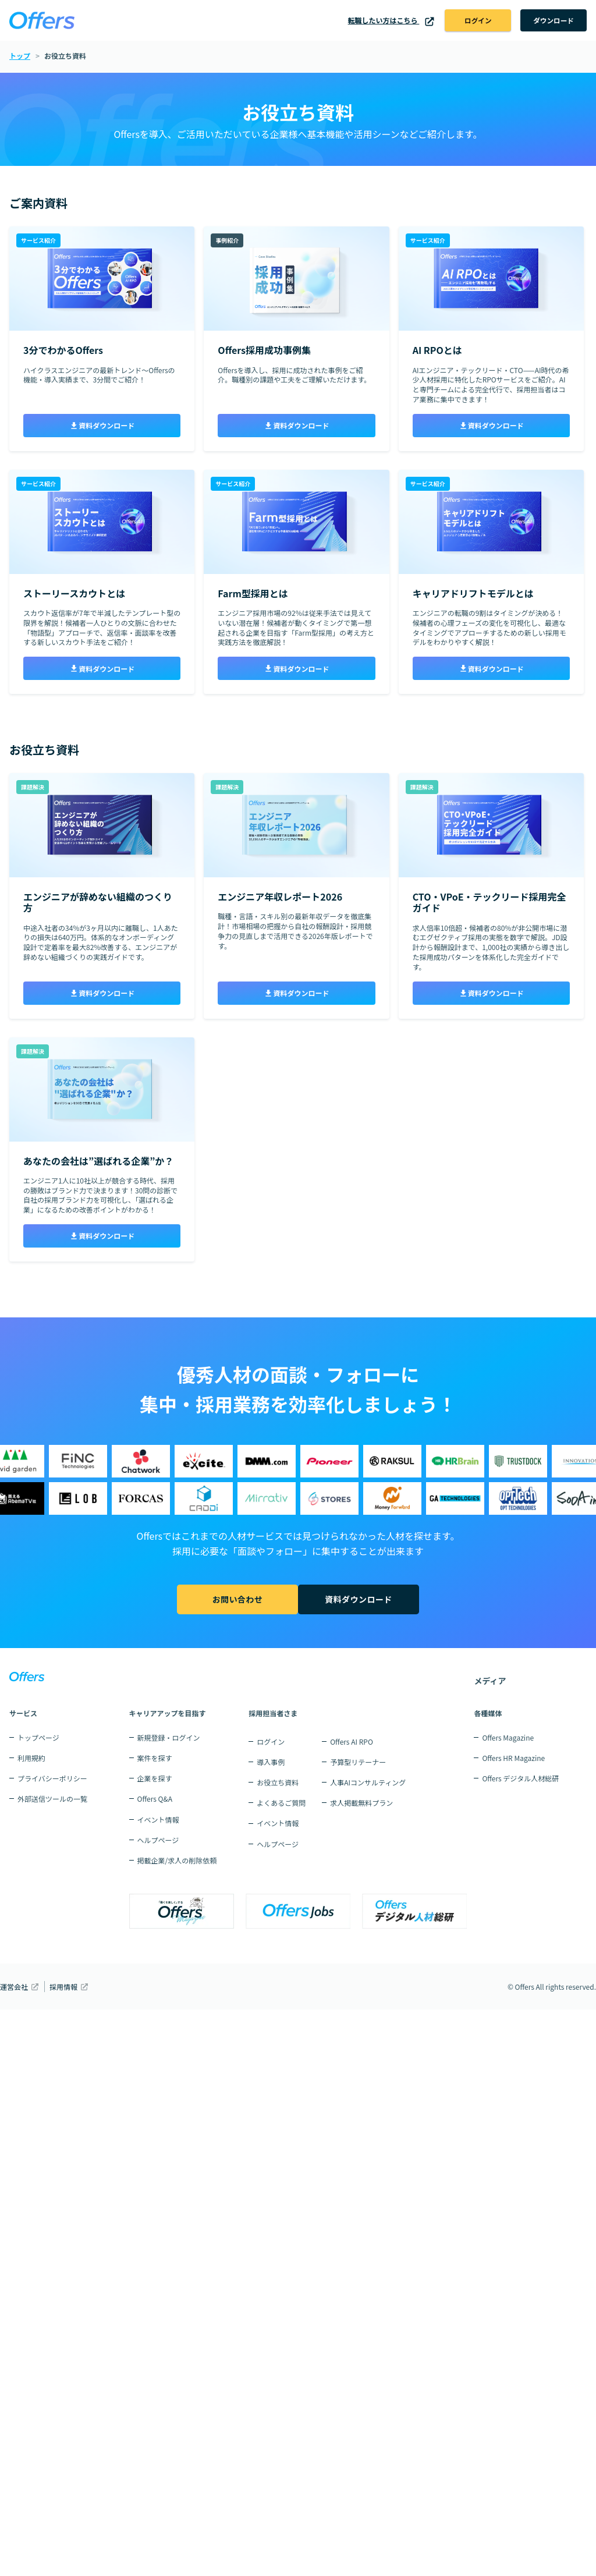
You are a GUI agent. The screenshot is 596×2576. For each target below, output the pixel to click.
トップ (19, 57)
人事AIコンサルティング (368, 1782)
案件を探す (154, 1758)
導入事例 (271, 1762)
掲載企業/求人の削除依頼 (177, 1860)
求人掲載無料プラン (361, 1803)
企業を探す (154, 1778)
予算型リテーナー (358, 1762)
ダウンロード (551, 21)
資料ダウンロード (101, 426)
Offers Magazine (508, 1737)
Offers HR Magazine (513, 1758)
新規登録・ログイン (168, 1737)
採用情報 (63, 1987)
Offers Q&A (154, 1798)
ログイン (471, 21)
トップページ (38, 1737)
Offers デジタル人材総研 (520, 1778)
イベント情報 (158, 1819)
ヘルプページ (158, 1840)
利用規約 (31, 1758)
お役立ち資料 (278, 1782)
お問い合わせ (235, 1600)
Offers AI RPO (351, 1741)
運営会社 (14, 1987)
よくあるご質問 (281, 1803)
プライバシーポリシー (52, 1778)
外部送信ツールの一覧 (52, 1798)
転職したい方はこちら (382, 21)
